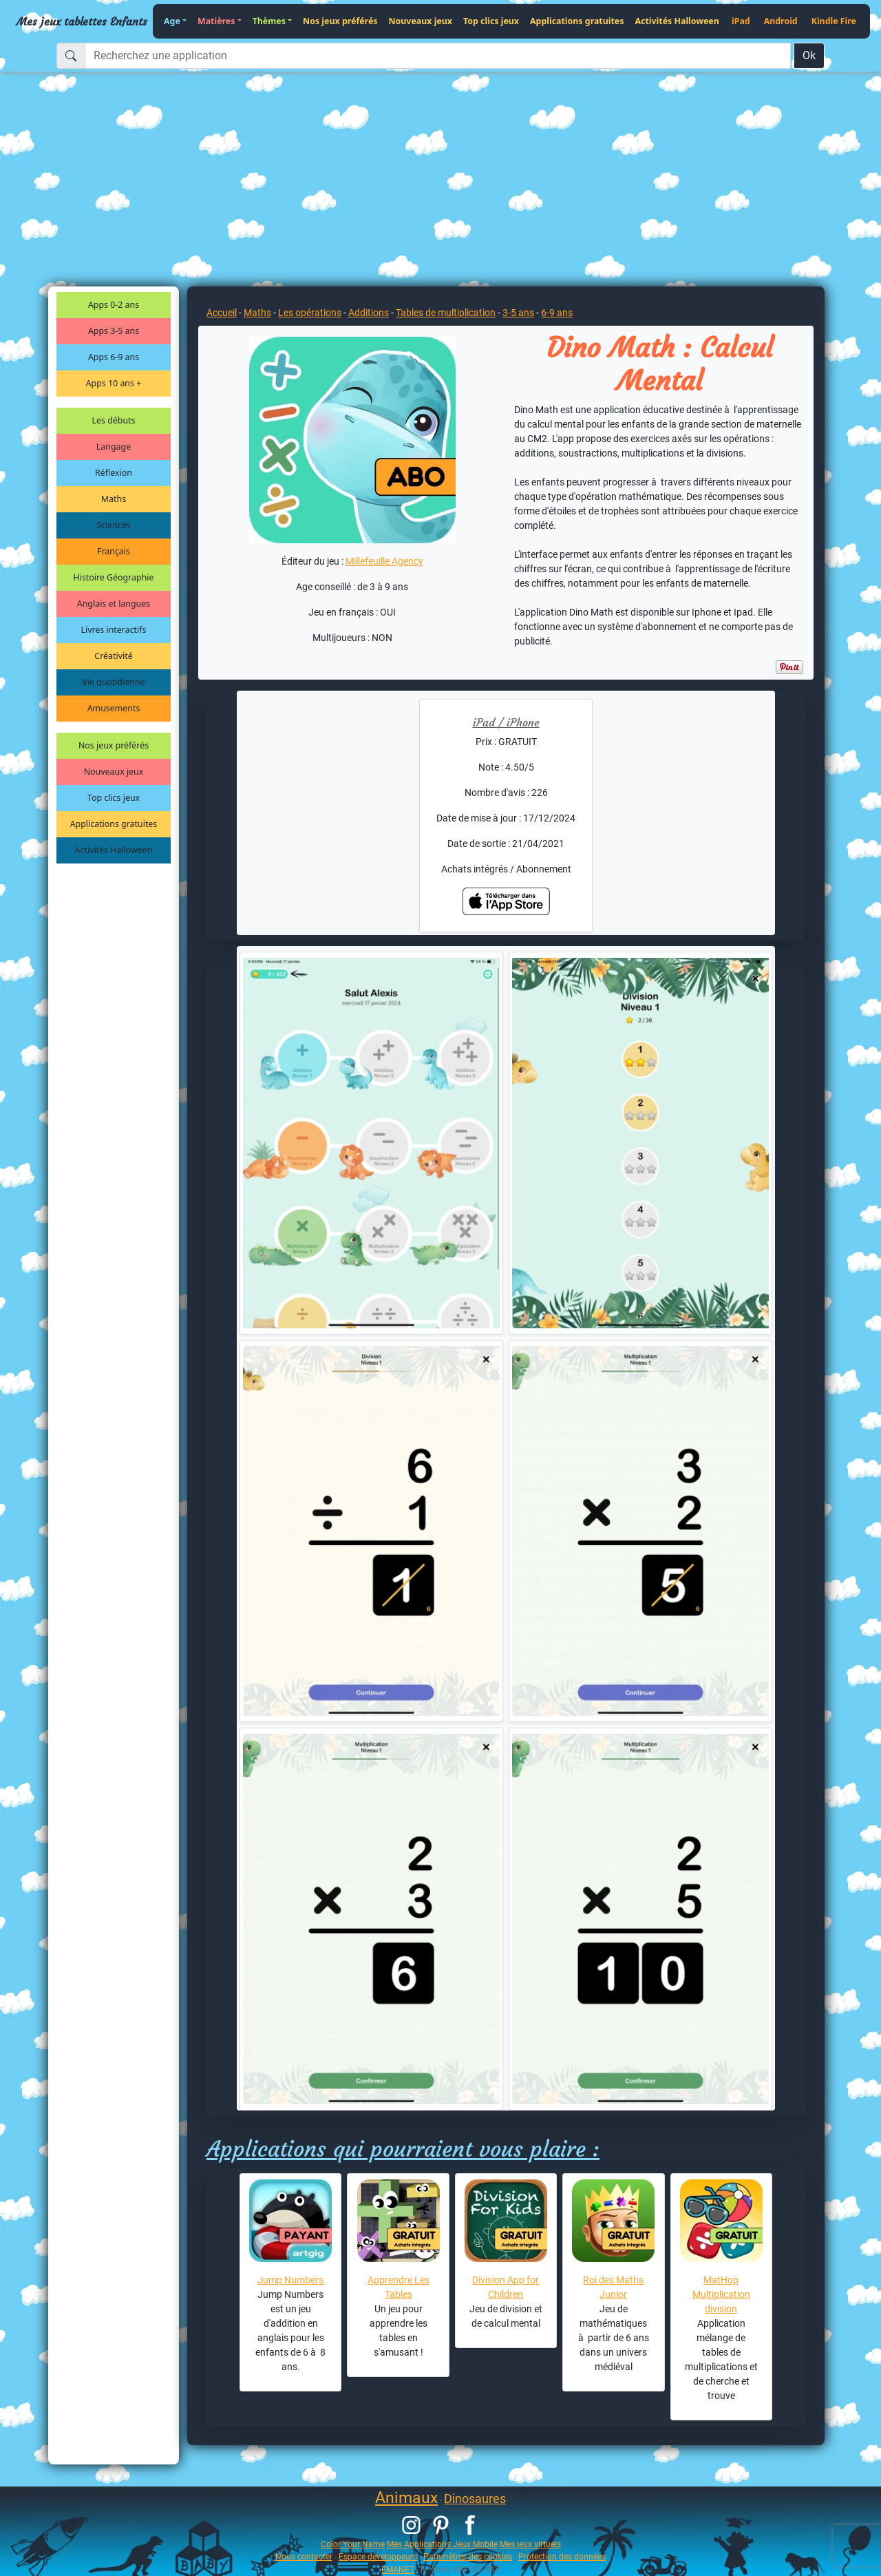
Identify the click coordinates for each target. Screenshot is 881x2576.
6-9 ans (557, 312)
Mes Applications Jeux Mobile (442, 2544)
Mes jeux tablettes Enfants (82, 21)
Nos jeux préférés (340, 21)
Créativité (113, 656)
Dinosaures (475, 2498)
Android (781, 21)
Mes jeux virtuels (530, 2544)
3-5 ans (518, 312)
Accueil (221, 312)
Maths (113, 499)
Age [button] (172, 21)
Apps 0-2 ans (113, 305)
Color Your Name (353, 2544)
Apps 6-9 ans (113, 357)
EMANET (397, 2569)
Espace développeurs (378, 2556)
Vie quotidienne (113, 682)
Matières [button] (216, 21)
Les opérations (309, 312)
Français (113, 551)
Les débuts (114, 420)
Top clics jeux (491, 21)
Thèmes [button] (269, 21)
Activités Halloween (677, 21)
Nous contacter (303, 2556)
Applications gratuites (577, 21)
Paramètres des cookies (467, 2556)
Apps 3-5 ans (113, 331)
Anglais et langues (113, 603)
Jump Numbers (290, 2279)
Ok (809, 55)
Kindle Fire (833, 21)
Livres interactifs (114, 630)
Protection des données (562, 2556)
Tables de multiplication (446, 312)
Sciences (113, 525)
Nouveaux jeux (421, 21)
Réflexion (113, 473)
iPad (741, 21)
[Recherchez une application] (438, 56)
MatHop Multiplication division (721, 2294)
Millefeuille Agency (384, 561)
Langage (113, 446)
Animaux (406, 2498)
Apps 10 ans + (114, 383)
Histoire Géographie (114, 577)
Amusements (113, 708)
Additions (368, 312)
